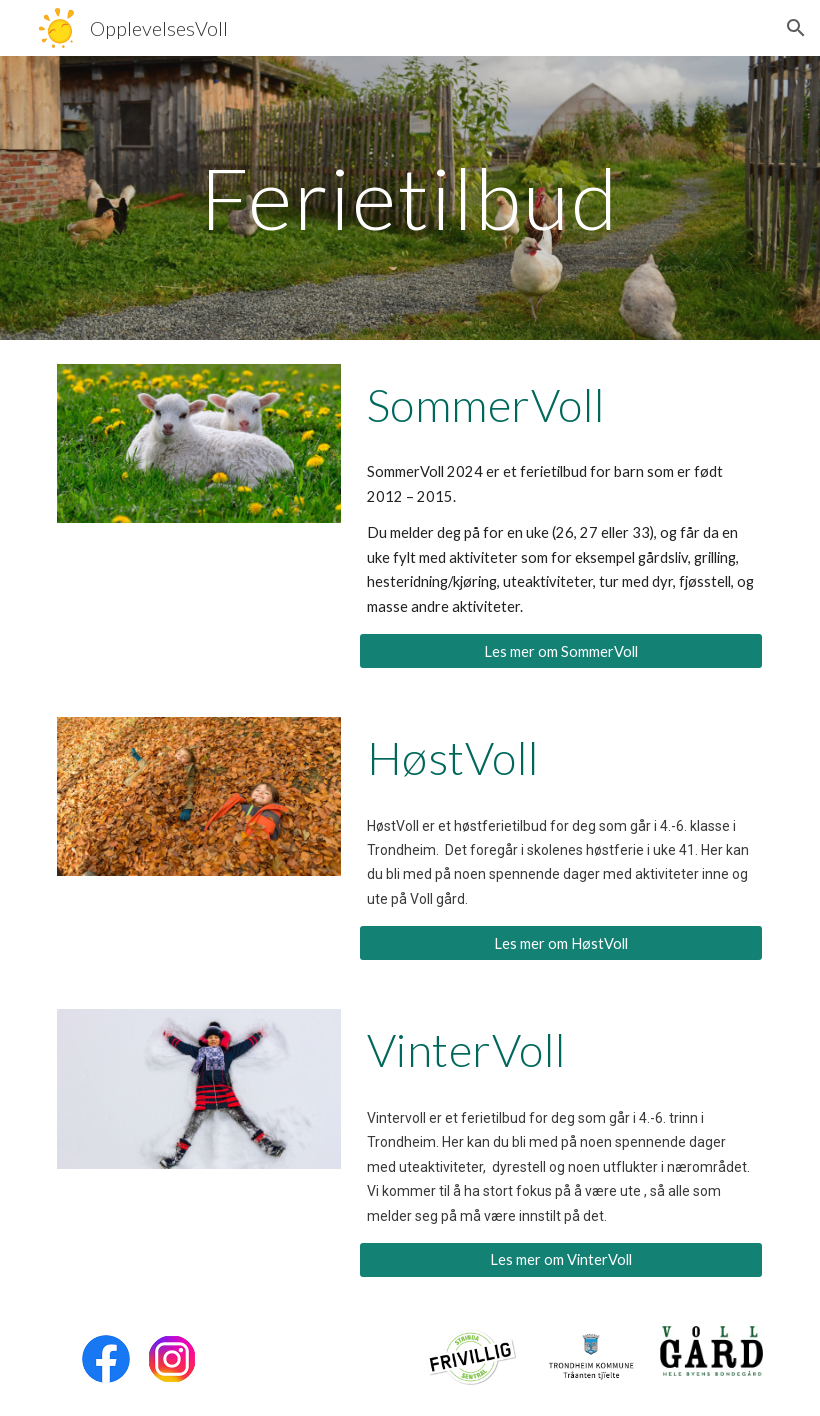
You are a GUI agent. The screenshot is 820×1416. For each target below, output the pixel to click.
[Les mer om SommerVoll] (561, 651)
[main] (410, 197)
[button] (796, 28)
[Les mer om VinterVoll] (561, 1260)
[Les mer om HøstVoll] (561, 943)
